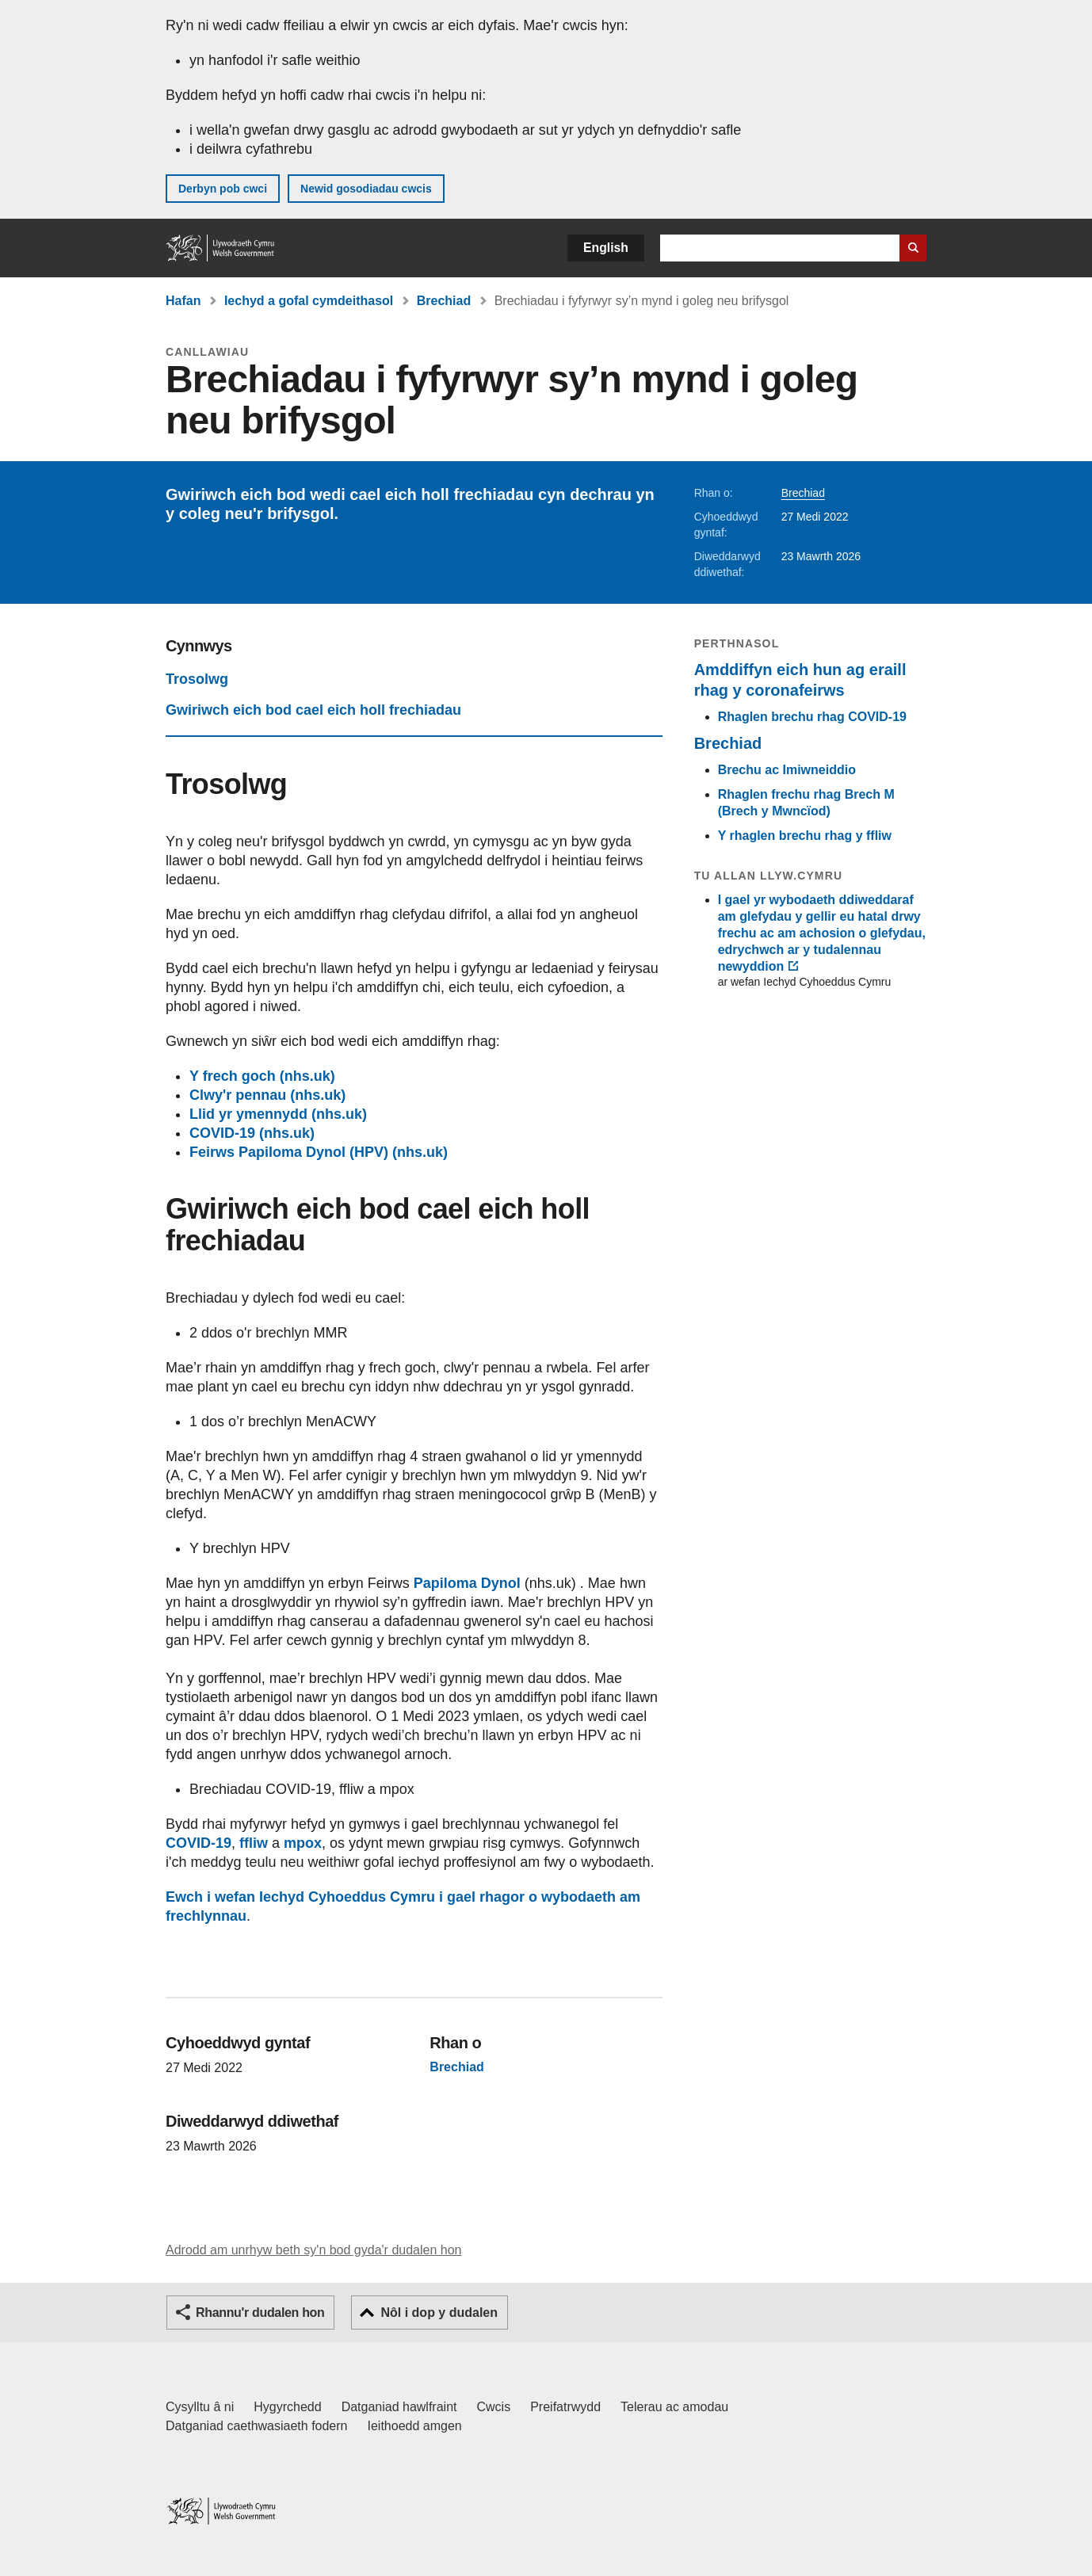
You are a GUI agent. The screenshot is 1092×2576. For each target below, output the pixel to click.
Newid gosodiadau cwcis (366, 188)
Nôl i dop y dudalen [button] (439, 2312)
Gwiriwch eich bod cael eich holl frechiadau (313, 710)
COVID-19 (198, 1843)
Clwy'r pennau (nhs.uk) (267, 1095)
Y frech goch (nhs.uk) (262, 1076)
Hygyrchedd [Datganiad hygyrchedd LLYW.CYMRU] (287, 2407)
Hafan (183, 300)
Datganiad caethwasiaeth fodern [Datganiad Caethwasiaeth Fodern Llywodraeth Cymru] (257, 2426)
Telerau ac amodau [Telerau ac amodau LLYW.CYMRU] (674, 2407)
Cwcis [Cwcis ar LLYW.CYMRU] (494, 2407)
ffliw (253, 1843)
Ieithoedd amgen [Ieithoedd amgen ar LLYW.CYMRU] (415, 2426)
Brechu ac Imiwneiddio (787, 770)
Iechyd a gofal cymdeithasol (308, 300)
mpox (303, 1843)
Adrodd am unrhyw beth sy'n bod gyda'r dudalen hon (313, 2250)
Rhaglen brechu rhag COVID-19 (812, 716)
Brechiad (444, 300)
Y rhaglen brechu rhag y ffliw (805, 835)
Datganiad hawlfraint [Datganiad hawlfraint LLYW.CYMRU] (399, 2407)
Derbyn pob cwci (222, 188)
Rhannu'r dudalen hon (260, 2312)
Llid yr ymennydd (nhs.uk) (278, 1114)
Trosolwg (197, 679)
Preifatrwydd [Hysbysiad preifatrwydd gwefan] (565, 2407)
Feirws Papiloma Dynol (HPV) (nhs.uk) (318, 1152)
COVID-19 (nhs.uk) (252, 1133)
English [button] (605, 247)
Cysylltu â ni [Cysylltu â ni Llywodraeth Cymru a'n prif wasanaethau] (200, 2407)
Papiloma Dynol (467, 1583)
